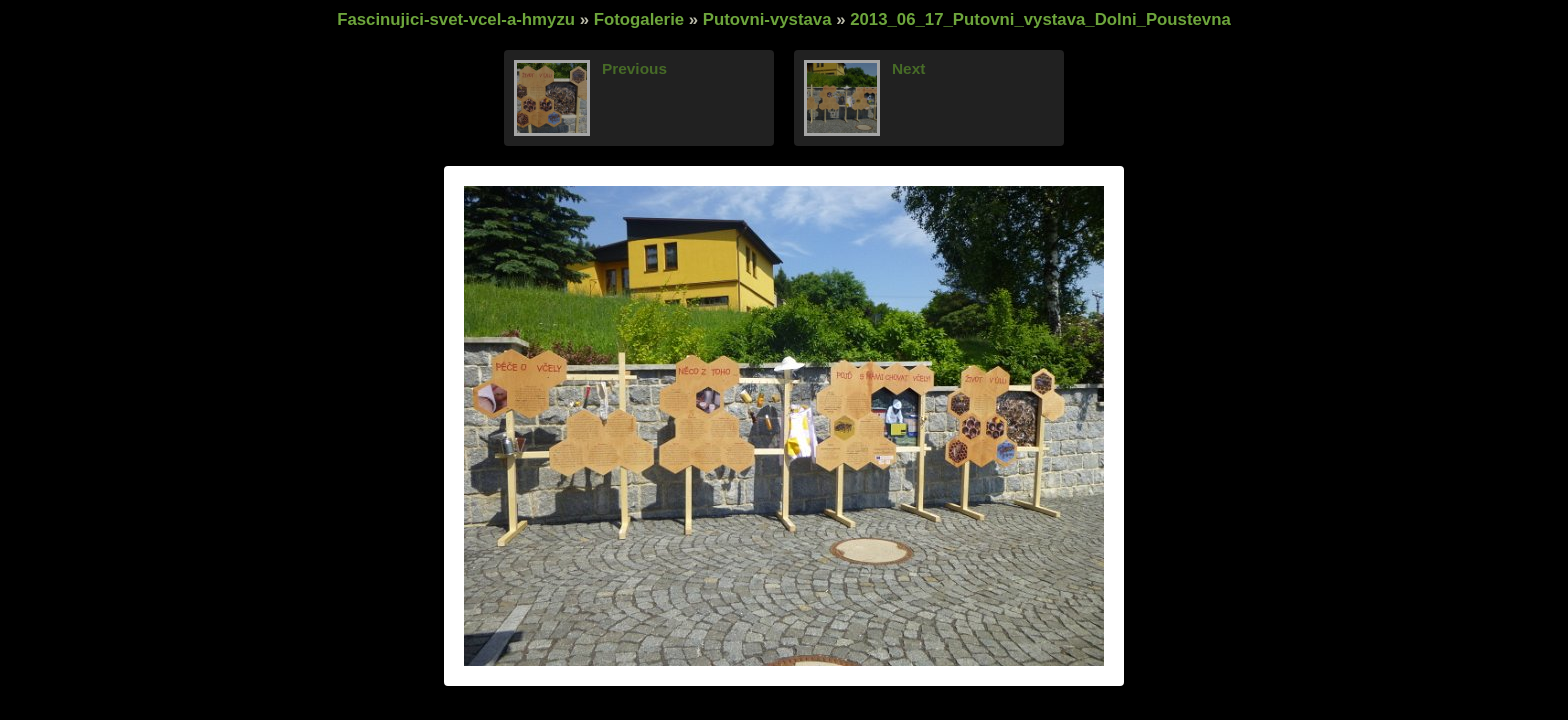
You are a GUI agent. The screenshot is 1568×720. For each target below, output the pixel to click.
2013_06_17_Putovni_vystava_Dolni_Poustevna (1040, 19)
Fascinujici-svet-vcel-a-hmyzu (456, 19)
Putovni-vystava (767, 19)
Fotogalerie (639, 19)
